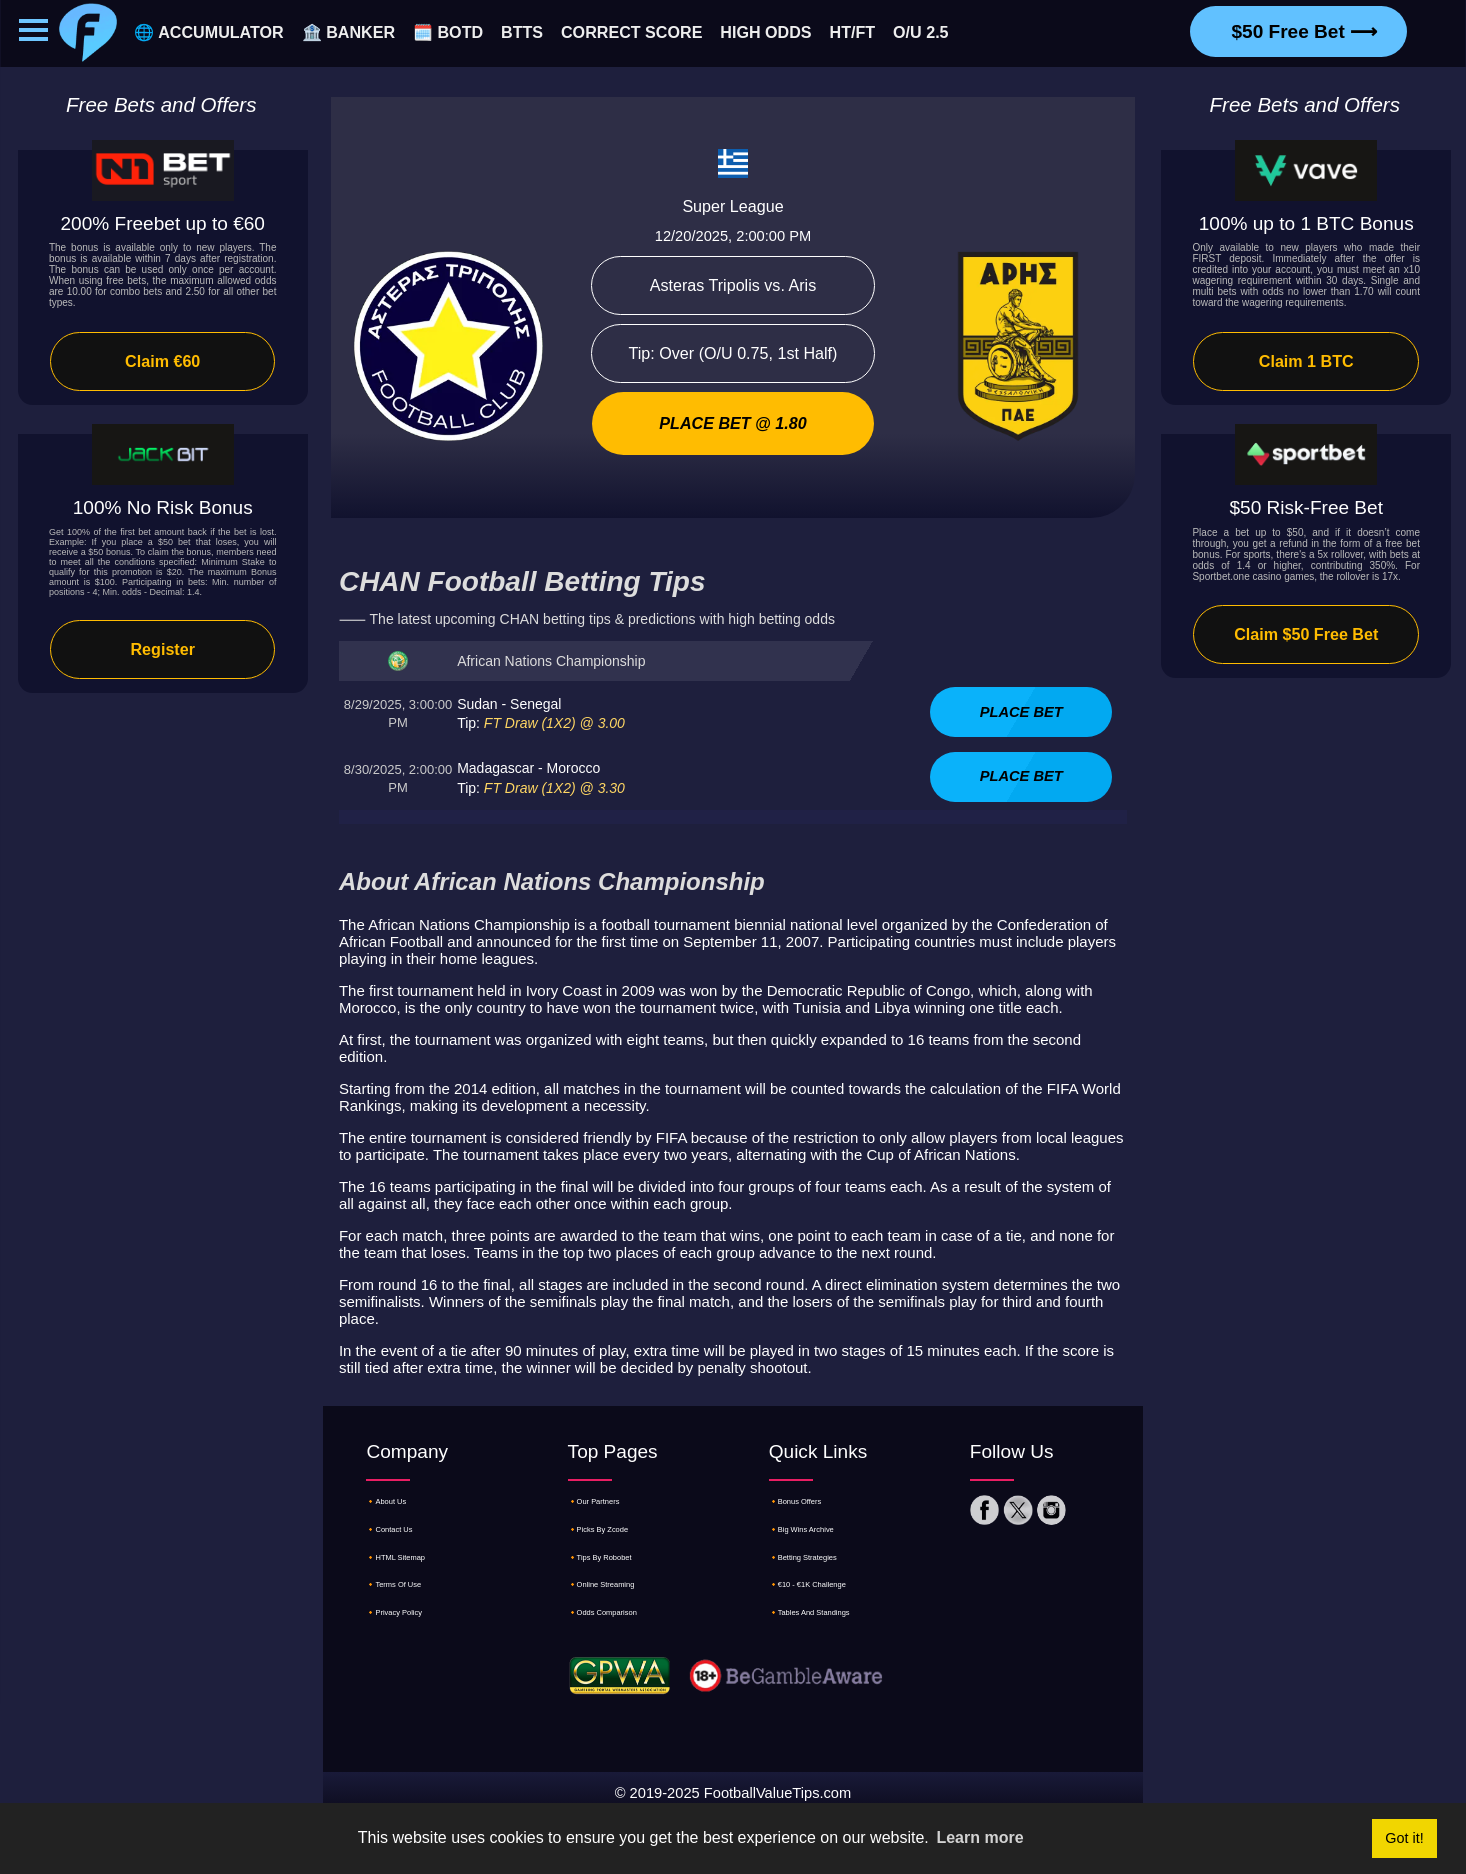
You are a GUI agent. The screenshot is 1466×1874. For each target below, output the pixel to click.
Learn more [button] (979, 1837)
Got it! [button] (1404, 1838)
